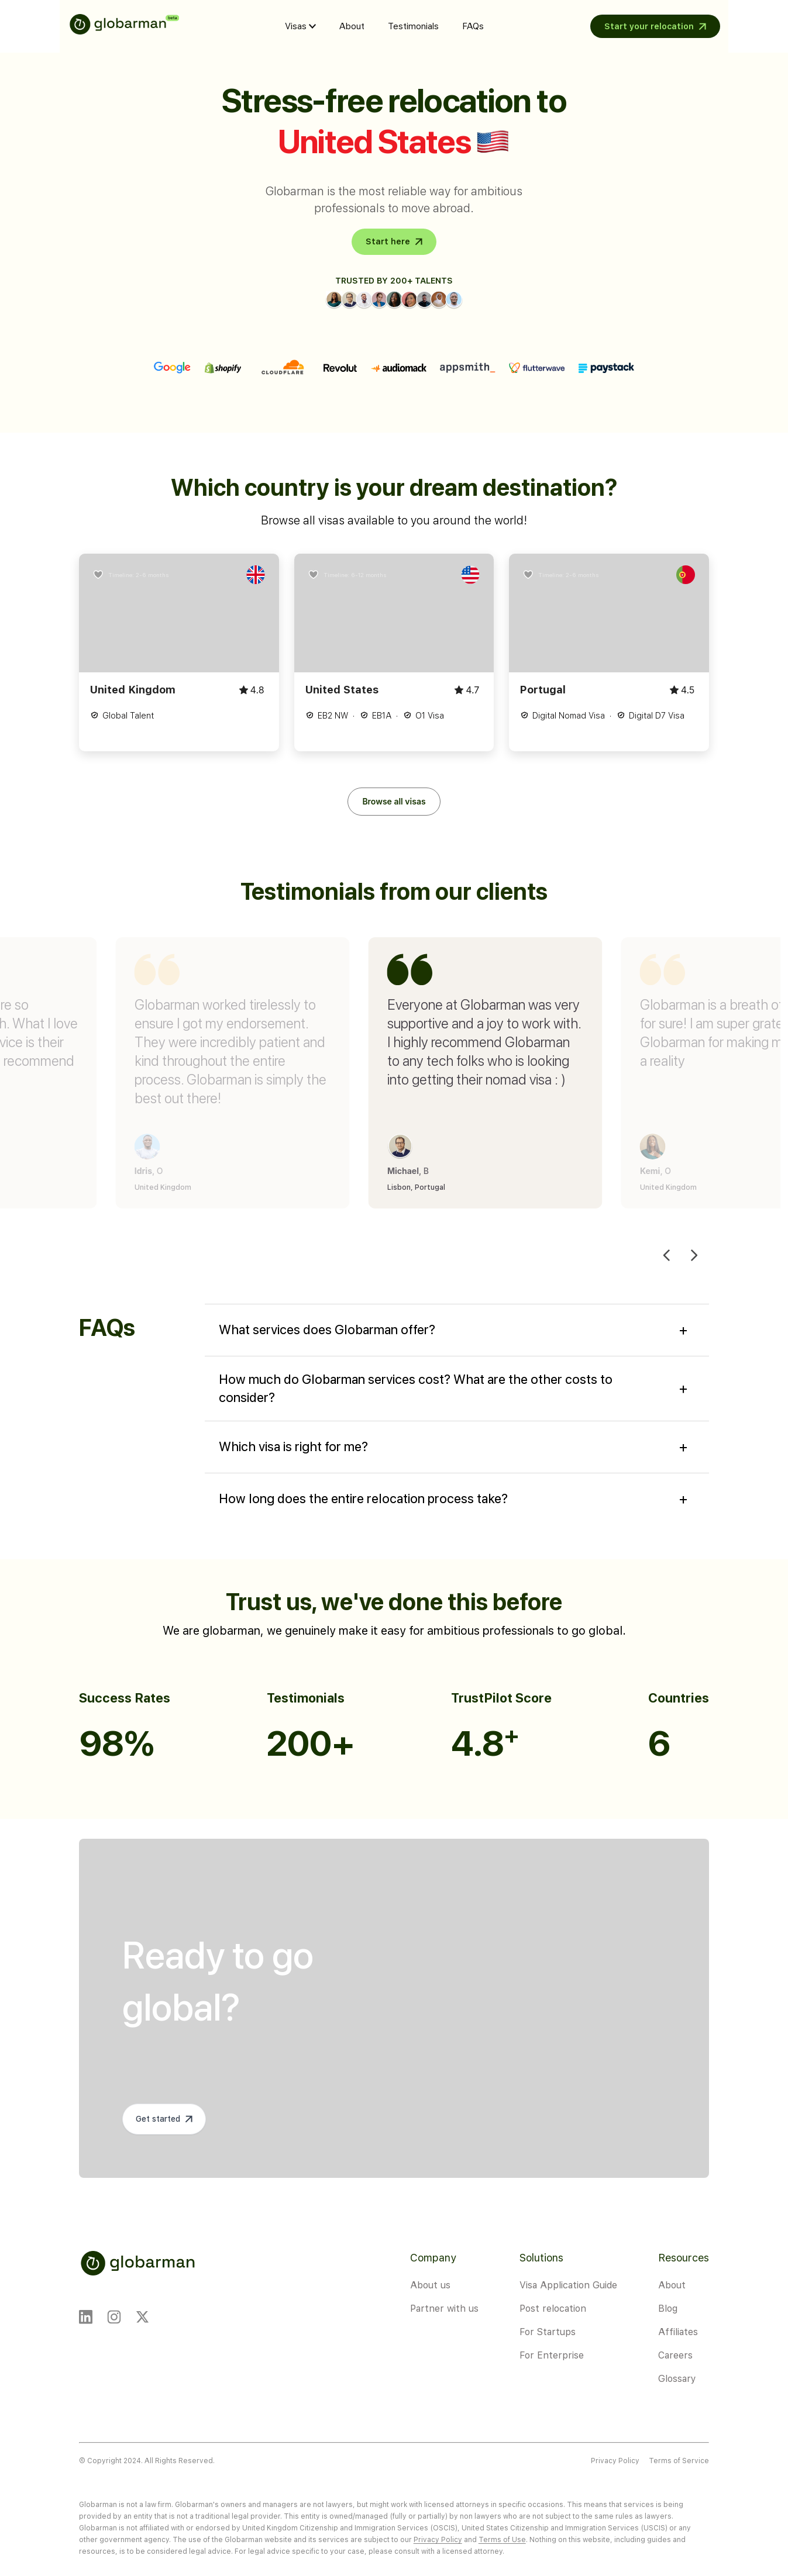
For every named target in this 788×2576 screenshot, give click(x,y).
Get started (158, 2118)
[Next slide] (693, 1256)
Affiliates (678, 2331)
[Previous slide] (667, 1256)
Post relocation (552, 2308)
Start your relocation (649, 26)
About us (430, 2285)
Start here (388, 241)
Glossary (677, 2378)
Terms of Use (502, 2540)
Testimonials (413, 26)
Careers (675, 2355)
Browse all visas (393, 801)
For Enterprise (551, 2355)
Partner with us (444, 2308)
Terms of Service (679, 2461)
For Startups (547, 2331)
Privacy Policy (615, 2461)
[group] (320, 1072)
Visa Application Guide (568, 2285)
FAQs (473, 26)
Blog (667, 2308)
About (351, 26)
